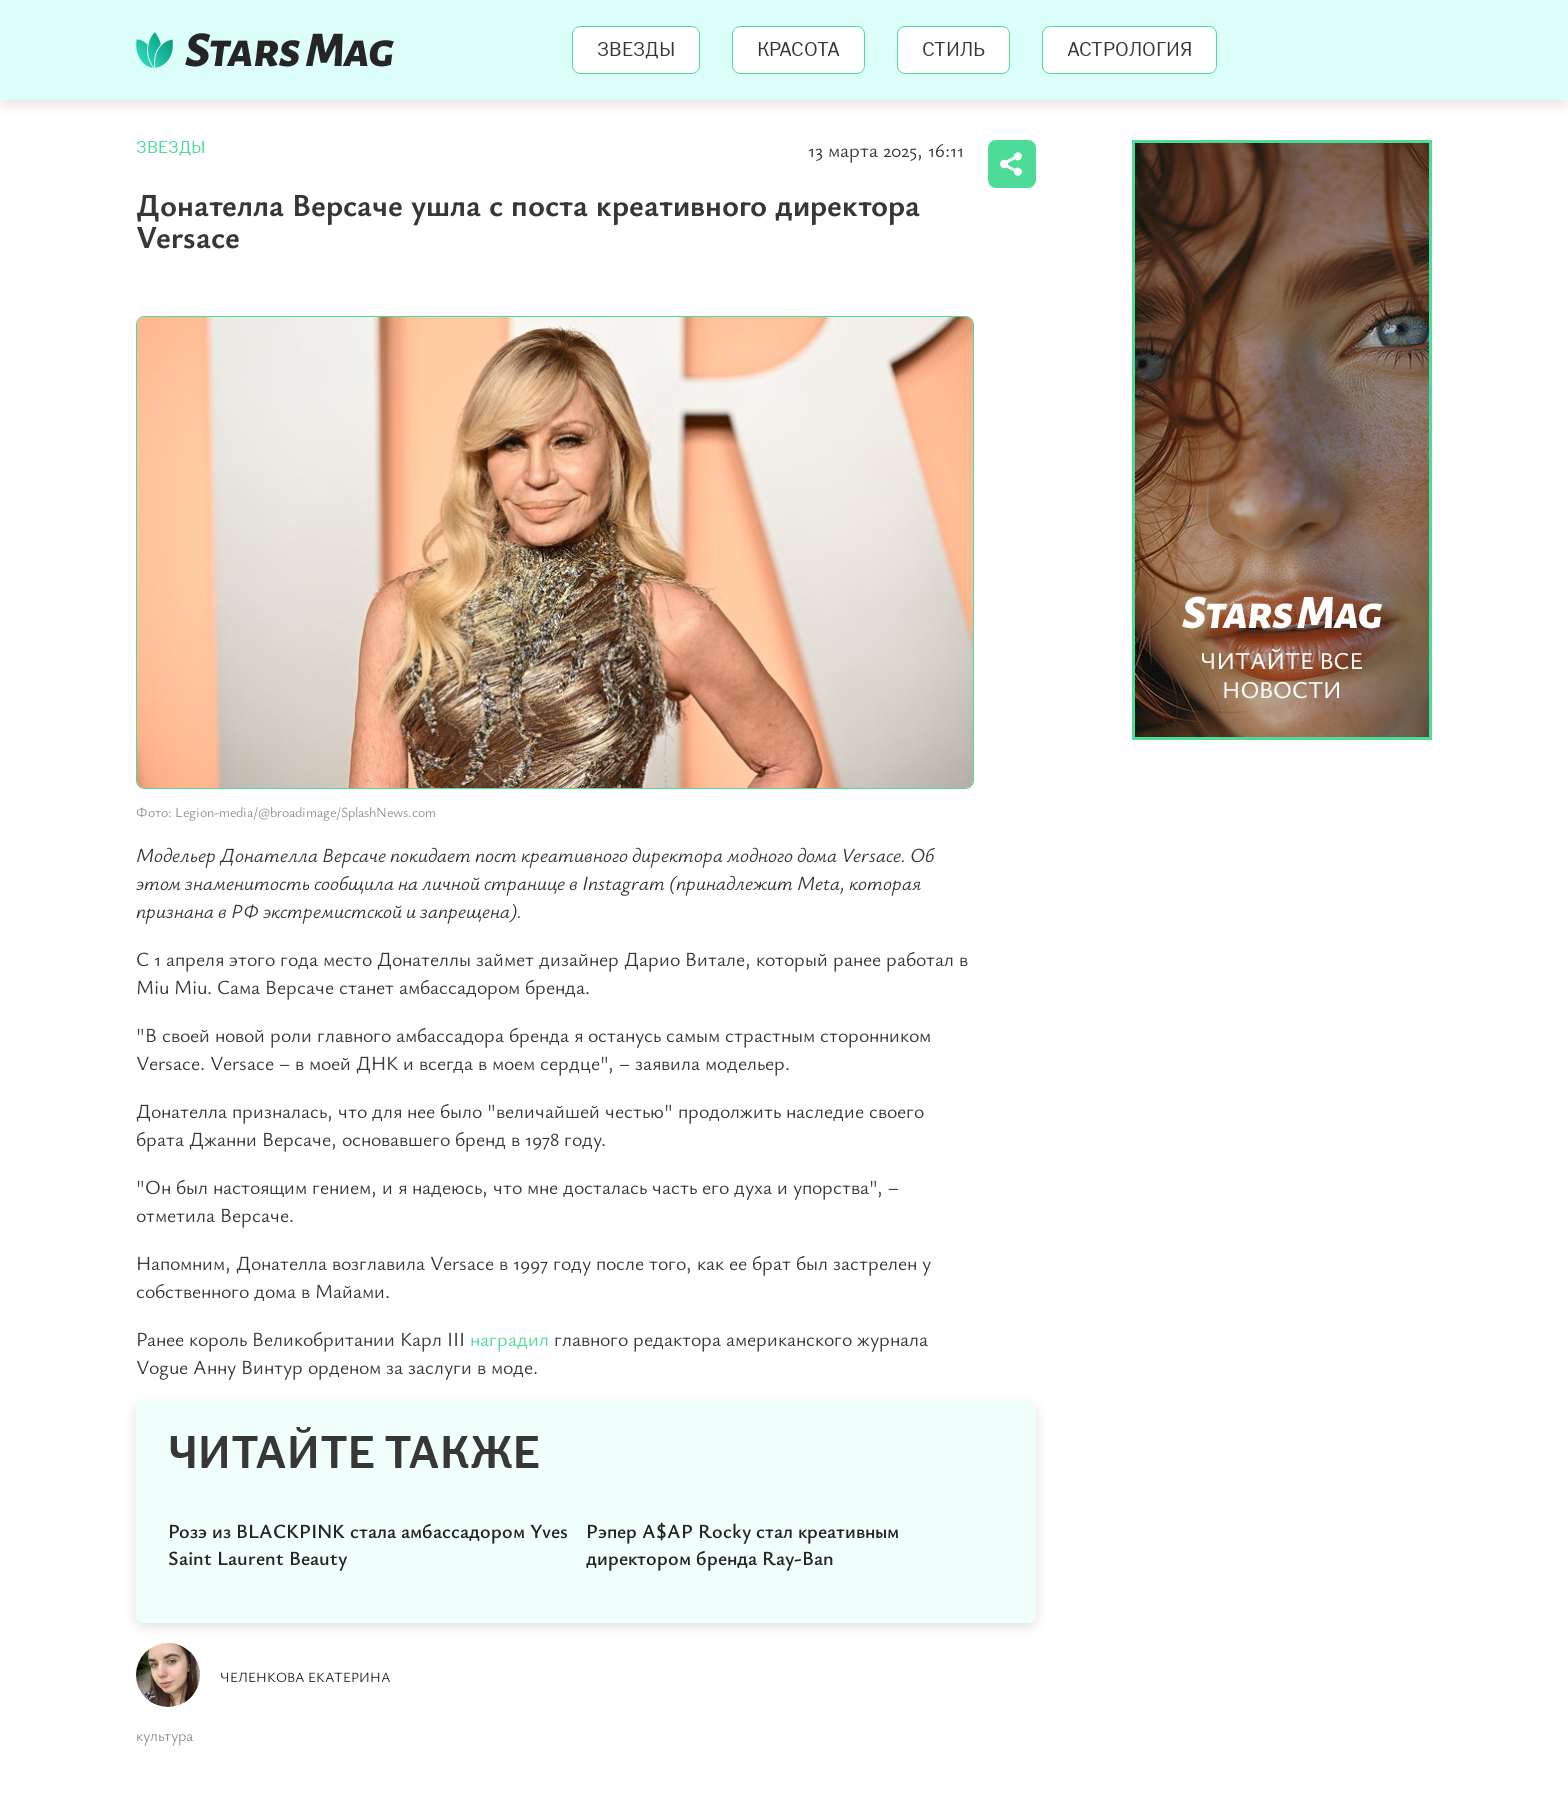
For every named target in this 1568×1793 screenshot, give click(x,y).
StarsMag (270, 50)
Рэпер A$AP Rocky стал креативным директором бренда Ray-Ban (742, 1544)
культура (164, 1735)
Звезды (636, 50)
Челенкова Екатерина (305, 1676)
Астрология (1129, 50)
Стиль (953, 50)
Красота (798, 50)
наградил (509, 1338)
